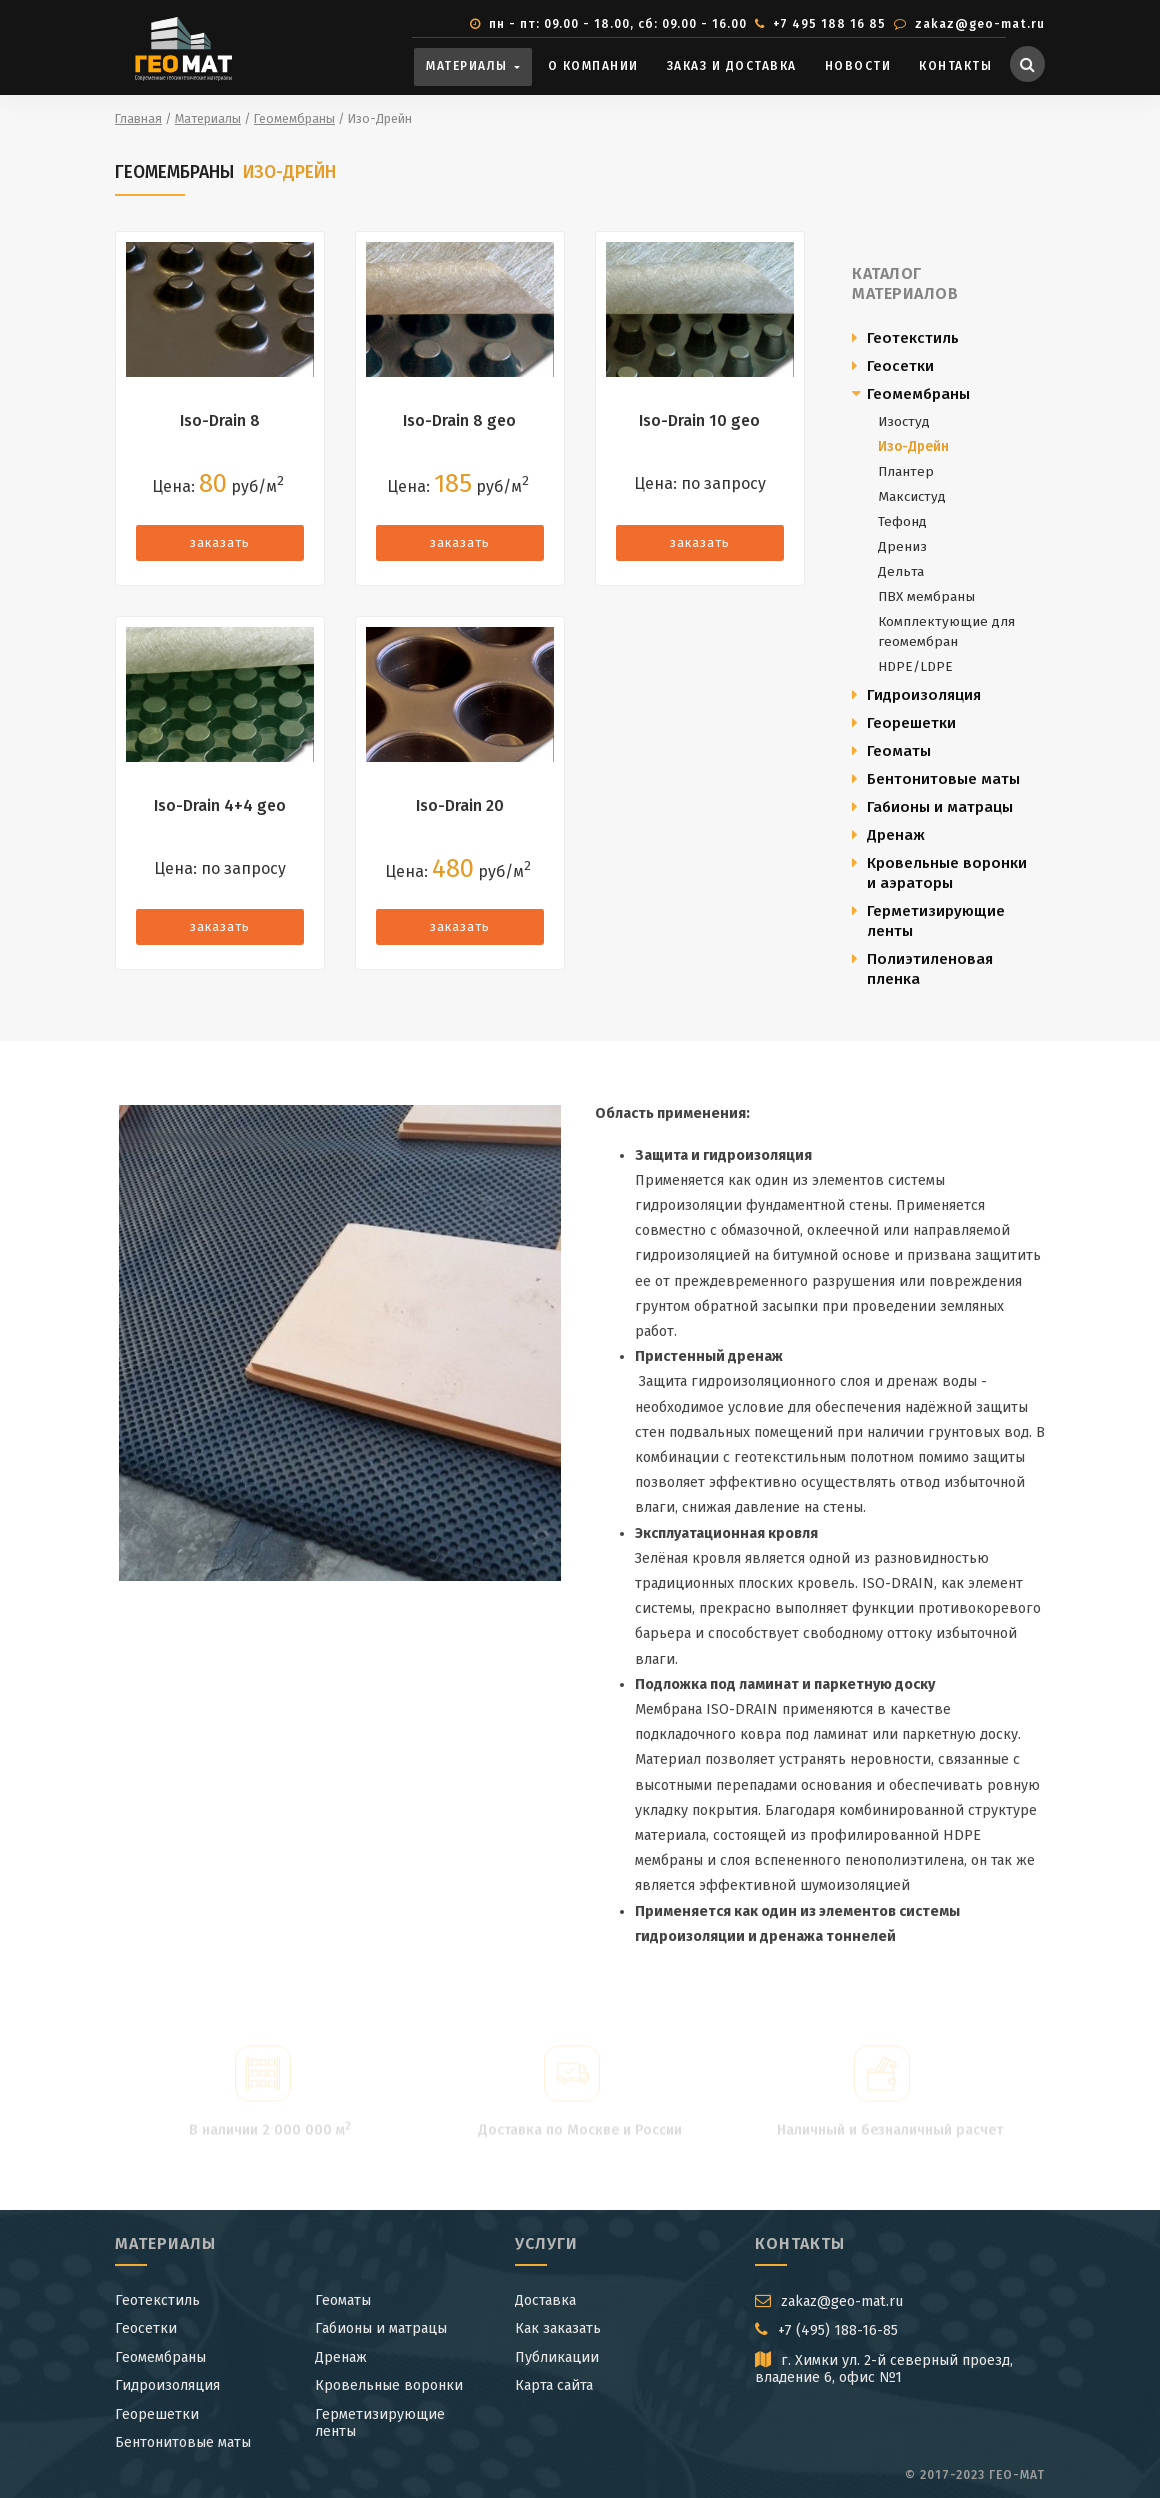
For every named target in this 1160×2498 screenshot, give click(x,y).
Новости (858, 66)
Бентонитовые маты (943, 779)
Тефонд (902, 521)
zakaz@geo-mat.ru (978, 24)
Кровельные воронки (389, 2385)
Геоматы (899, 751)
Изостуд (904, 421)
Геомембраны (918, 394)
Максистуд (912, 496)
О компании (593, 66)
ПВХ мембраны (926, 596)
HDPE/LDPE (915, 666)
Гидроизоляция (924, 695)
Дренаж (896, 835)
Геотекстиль (913, 338)
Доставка (545, 2300)
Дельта (901, 571)
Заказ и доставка (732, 66)
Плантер (906, 471)
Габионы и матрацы (940, 807)
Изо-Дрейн (913, 446)
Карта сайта (554, 2385)
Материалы (469, 66)
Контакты (955, 66)
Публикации (557, 2357)
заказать (220, 542)
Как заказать (558, 2328)
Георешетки (911, 723)
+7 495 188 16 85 (827, 24)
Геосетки (900, 366)
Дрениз (902, 546)
